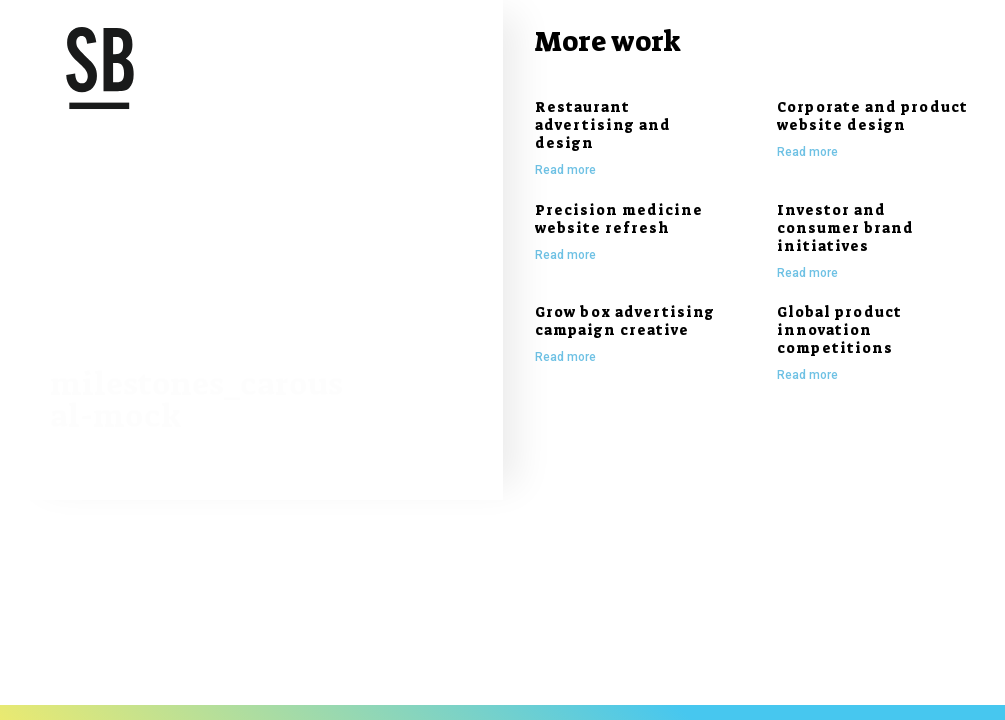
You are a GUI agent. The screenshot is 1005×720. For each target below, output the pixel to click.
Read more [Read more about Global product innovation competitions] (807, 375)
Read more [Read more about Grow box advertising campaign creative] (565, 357)
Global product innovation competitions (839, 330)
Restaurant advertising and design (603, 125)
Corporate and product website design (872, 116)
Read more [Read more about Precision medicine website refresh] (565, 255)
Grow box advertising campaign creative (625, 321)
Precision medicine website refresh (619, 219)
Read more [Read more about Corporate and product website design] (807, 152)
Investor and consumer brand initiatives (845, 228)
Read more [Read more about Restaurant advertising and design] (565, 170)
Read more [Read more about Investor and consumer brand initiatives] (807, 273)
